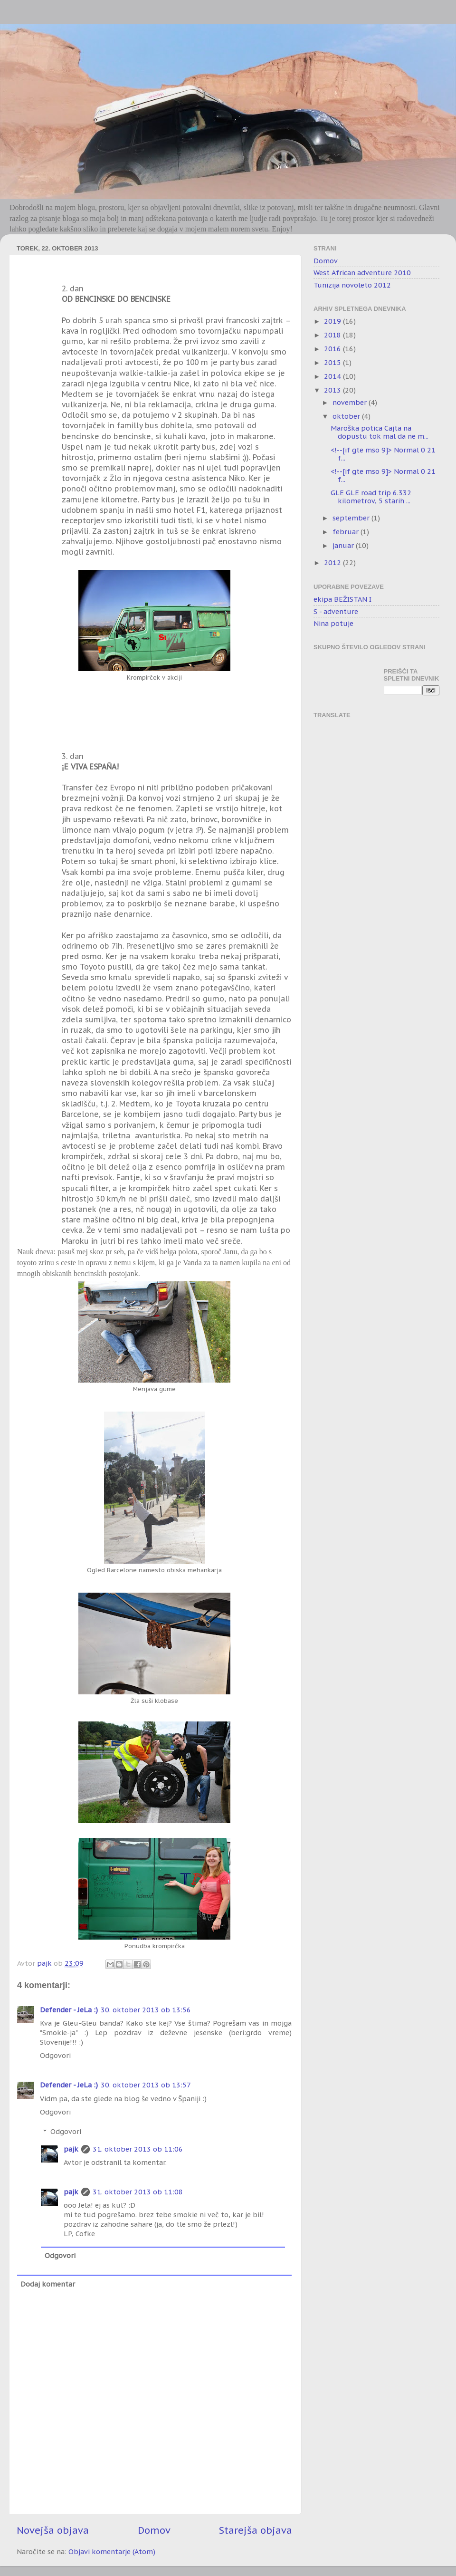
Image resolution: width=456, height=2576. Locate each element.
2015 (333, 362)
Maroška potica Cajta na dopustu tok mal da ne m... (379, 432)
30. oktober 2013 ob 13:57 (146, 2084)
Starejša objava (255, 2530)
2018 (333, 334)
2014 (333, 376)
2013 (333, 389)
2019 (333, 321)
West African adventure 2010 (362, 272)
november (350, 402)
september (351, 517)
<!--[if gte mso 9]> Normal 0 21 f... (383, 453)
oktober (347, 416)
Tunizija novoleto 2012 (352, 284)
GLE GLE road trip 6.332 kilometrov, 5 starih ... (371, 496)
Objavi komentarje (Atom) (111, 2551)
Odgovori (55, 2055)
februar (346, 531)
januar (344, 545)
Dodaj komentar (47, 2283)
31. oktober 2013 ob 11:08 (138, 2191)
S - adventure (336, 611)
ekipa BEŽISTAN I (342, 599)
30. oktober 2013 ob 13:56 (146, 2009)
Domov (154, 2530)
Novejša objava (53, 2530)
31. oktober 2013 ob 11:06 (138, 2148)
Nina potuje (333, 623)
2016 (333, 348)
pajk (71, 2148)
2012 (333, 562)
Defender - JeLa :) (69, 2009)
